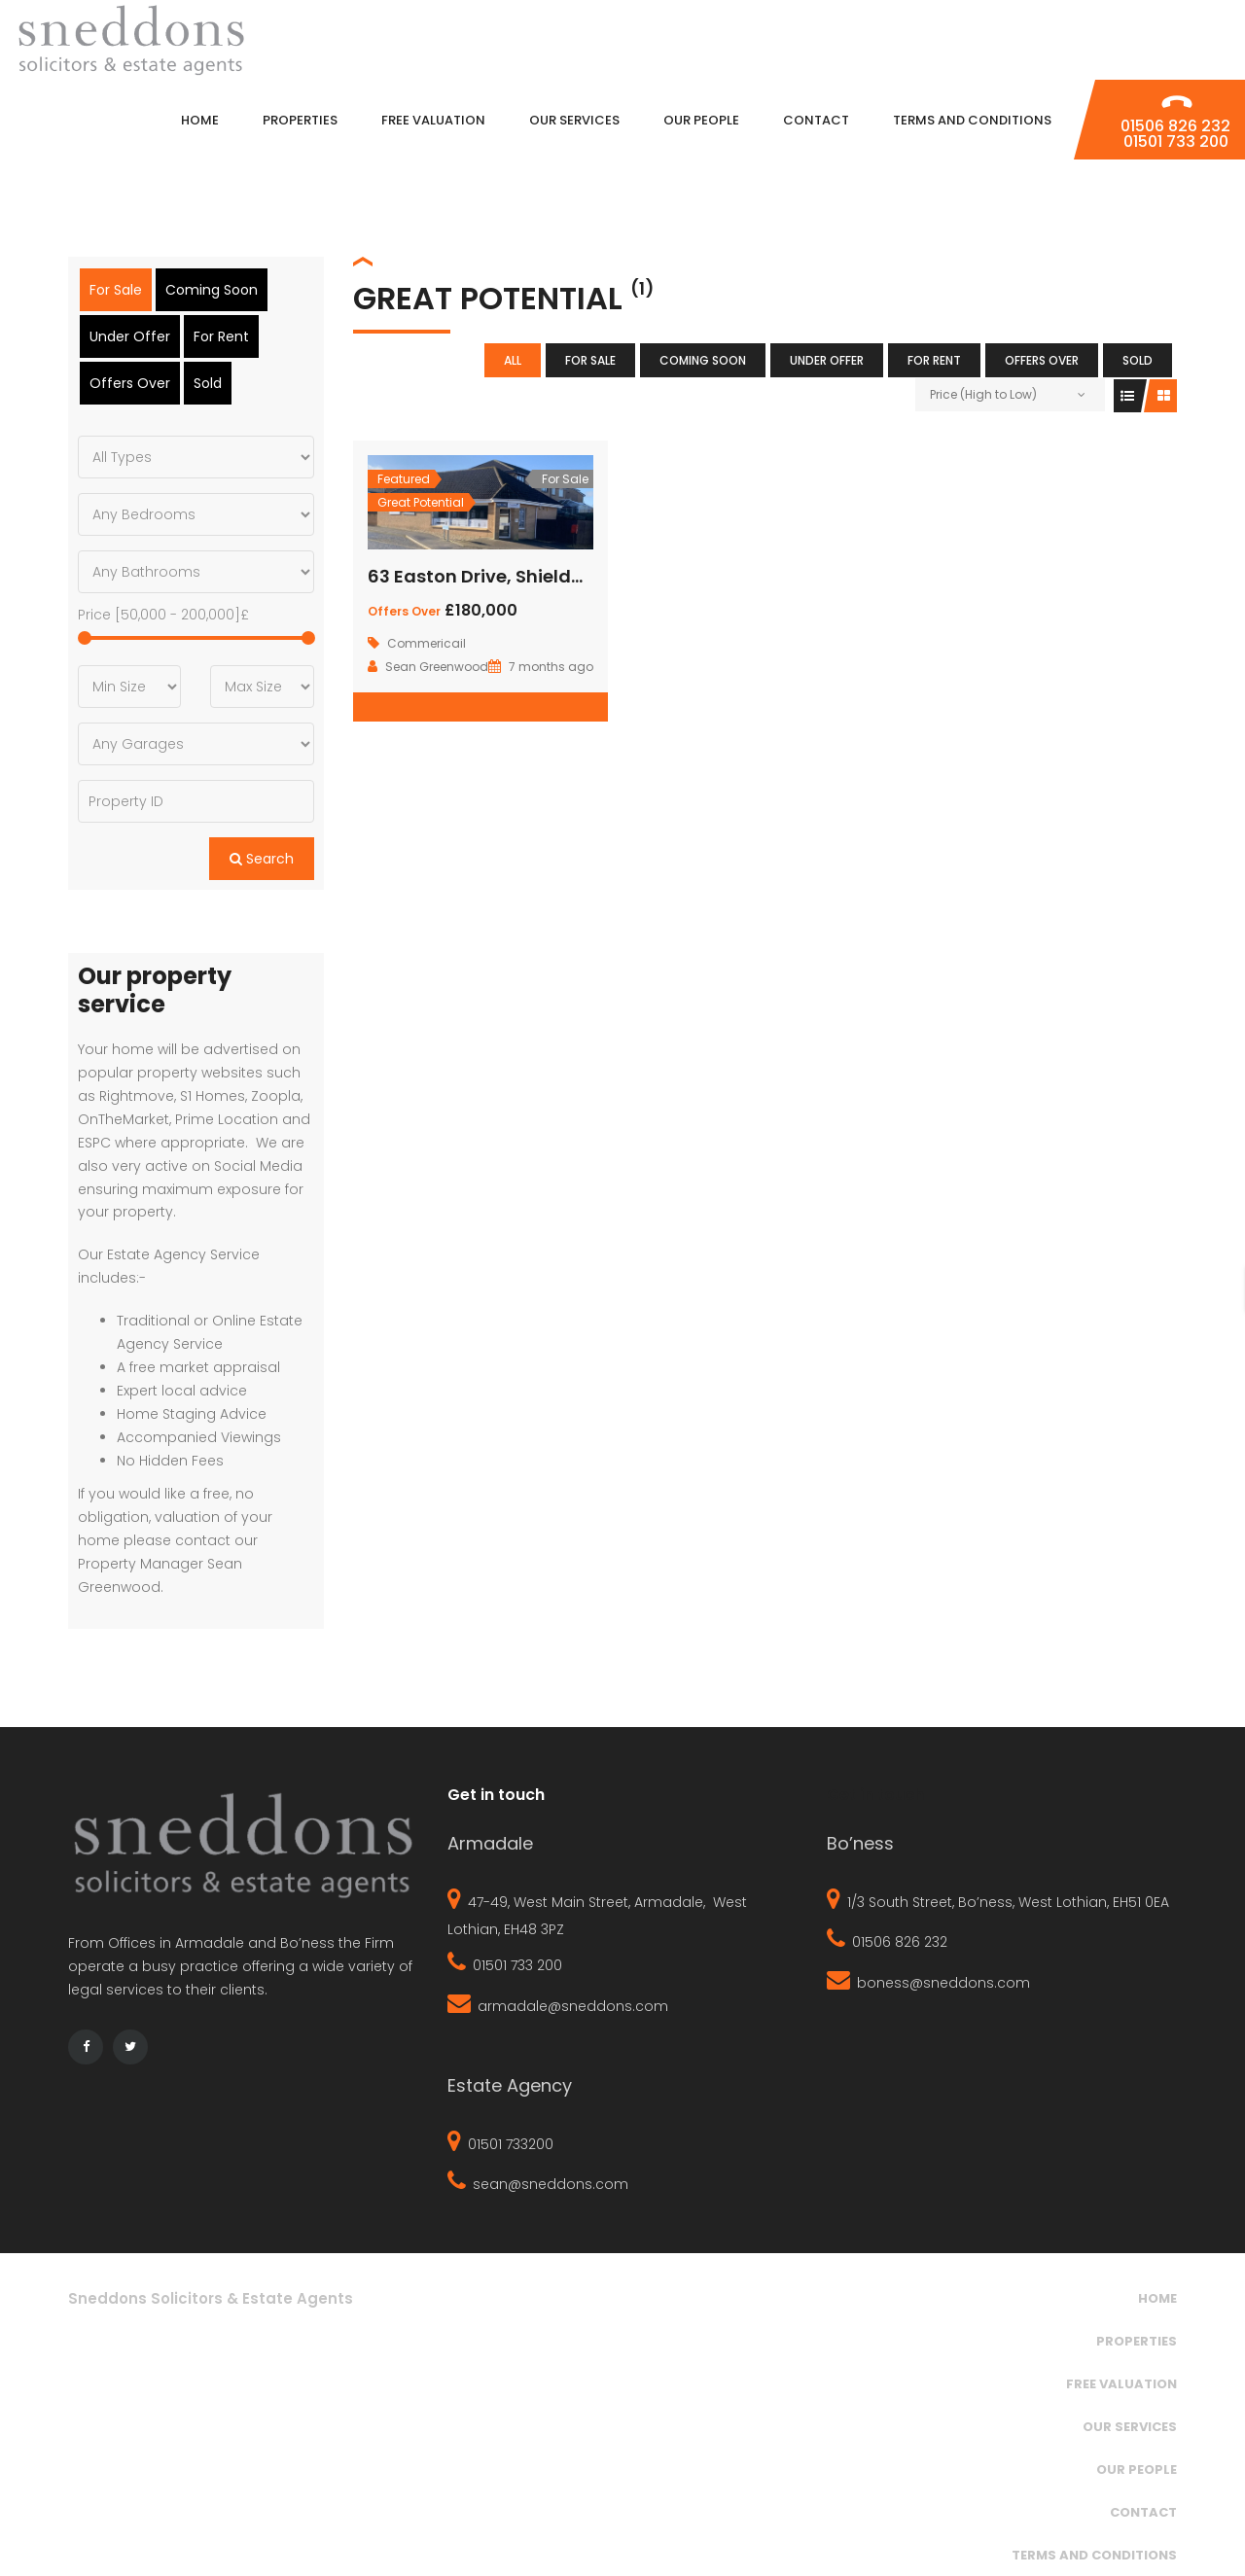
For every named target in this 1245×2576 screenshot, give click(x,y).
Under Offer (827, 360)
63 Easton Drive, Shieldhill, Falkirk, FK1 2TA (553, 576)
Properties (1136, 2340)
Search (262, 858)
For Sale (590, 360)
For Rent (934, 360)
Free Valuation (1121, 2383)
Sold (1137, 360)
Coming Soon (702, 360)
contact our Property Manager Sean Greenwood (168, 1564)
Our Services (1130, 2426)
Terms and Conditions (1094, 2554)
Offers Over (1042, 360)
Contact (1143, 2511)
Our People (1136, 2468)
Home (1157, 2297)
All (512, 360)
